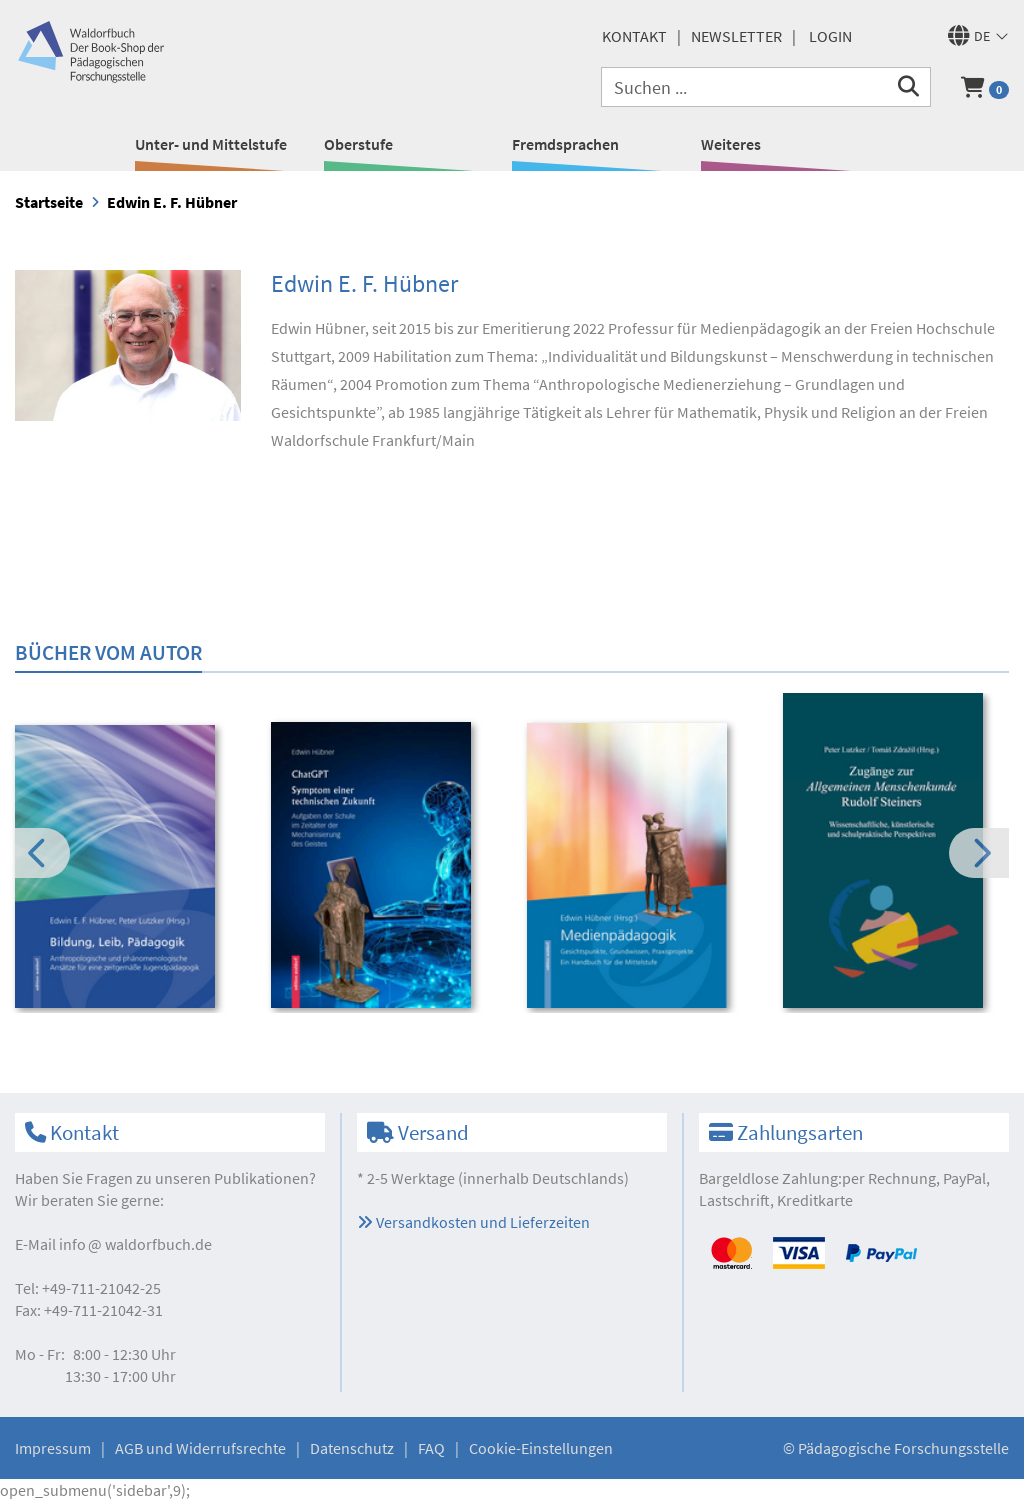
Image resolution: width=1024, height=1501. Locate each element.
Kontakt (634, 36)
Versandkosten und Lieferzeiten (473, 1222)
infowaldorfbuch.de (135, 1244)
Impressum (53, 1448)
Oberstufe (358, 144)
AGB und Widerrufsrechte (200, 1448)
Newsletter (736, 36)
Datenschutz (352, 1448)
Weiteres (731, 144)
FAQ (431, 1448)
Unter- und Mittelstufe (211, 144)
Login (830, 36)
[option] (129, 868)
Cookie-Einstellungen (541, 1448)
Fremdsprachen (565, 144)
